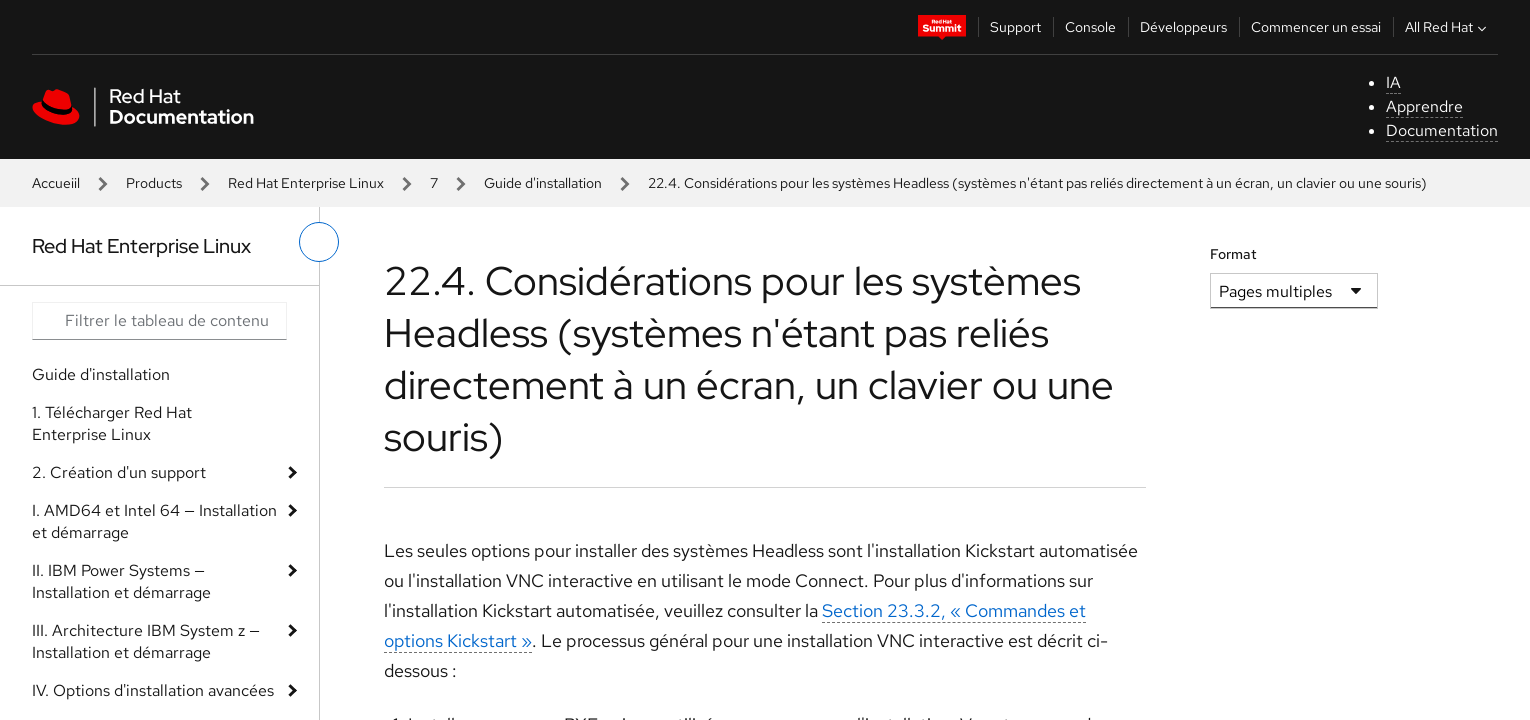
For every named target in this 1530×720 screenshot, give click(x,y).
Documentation (1442, 130)
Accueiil (56, 183)
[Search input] (159, 321)
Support (1015, 27)
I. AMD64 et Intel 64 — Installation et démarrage (154, 521)
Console (1090, 27)
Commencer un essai (1316, 27)
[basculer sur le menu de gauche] (319, 242)
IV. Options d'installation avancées (153, 690)
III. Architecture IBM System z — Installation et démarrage (146, 641)
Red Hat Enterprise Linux (306, 183)
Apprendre (1424, 106)
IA (1393, 82)
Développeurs (1183, 27)
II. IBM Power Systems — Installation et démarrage (121, 581)
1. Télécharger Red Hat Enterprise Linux (112, 423)
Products (154, 183)
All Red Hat (1448, 27)
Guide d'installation (543, 183)
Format (1233, 254)
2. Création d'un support (119, 472)
